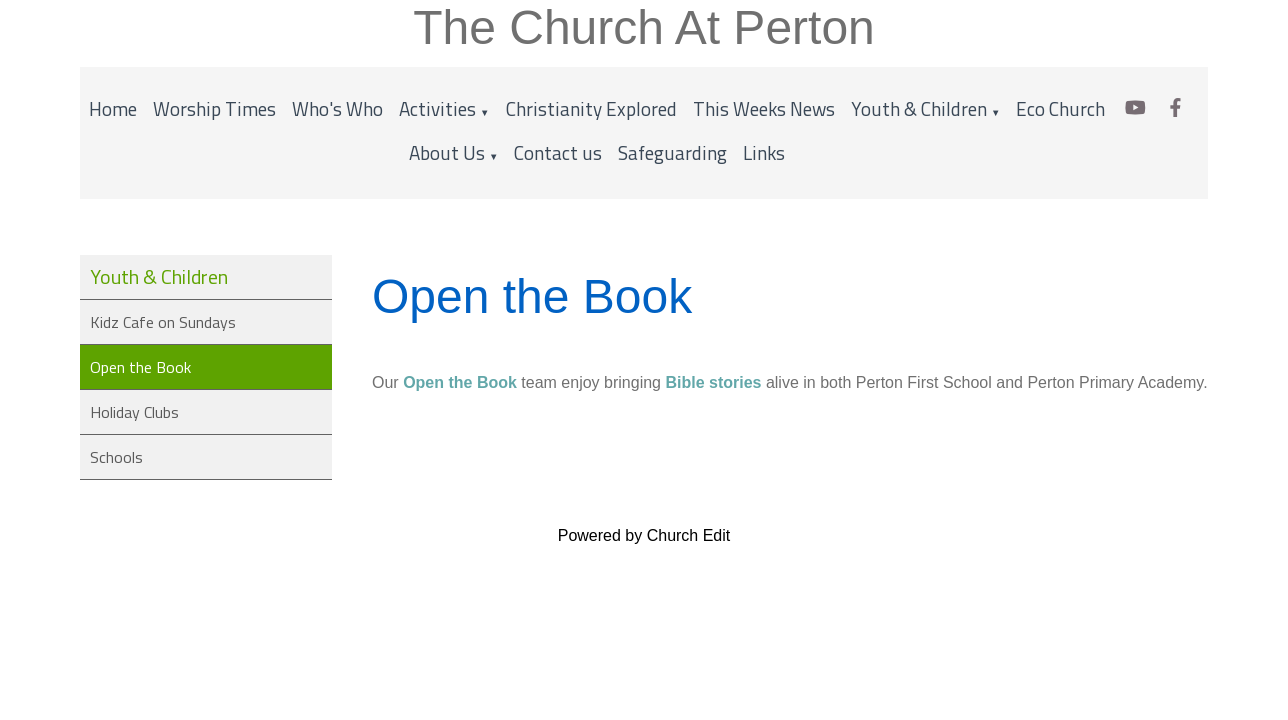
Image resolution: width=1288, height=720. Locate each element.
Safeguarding (672, 152)
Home (113, 108)
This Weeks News (764, 108)
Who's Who (337, 108)
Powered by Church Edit (644, 535)
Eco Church (1060, 108)
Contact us (558, 152)
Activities (437, 108)
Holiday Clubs (134, 412)
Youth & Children (919, 108)
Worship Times (214, 108)
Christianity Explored (591, 108)
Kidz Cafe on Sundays (163, 322)
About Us (447, 152)
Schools (116, 457)
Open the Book (140, 367)
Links (764, 152)
